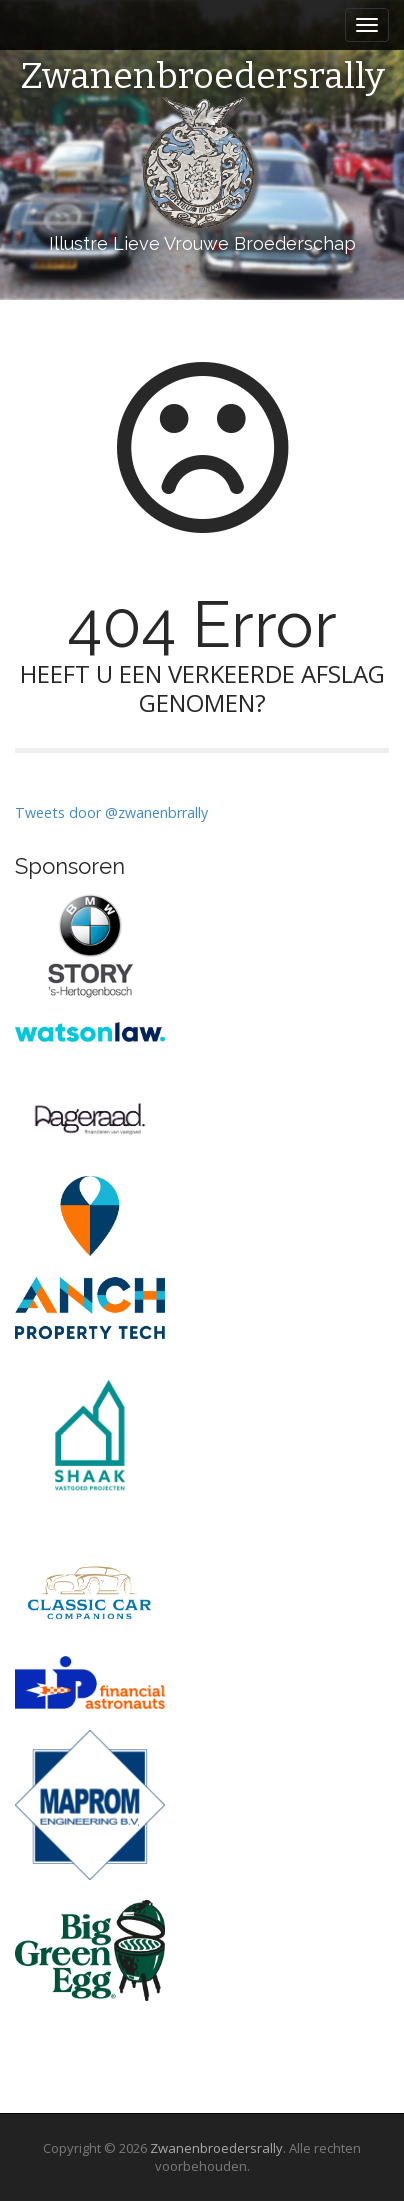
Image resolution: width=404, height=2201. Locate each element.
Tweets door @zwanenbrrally (111, 812)
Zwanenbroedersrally (202, 77)
